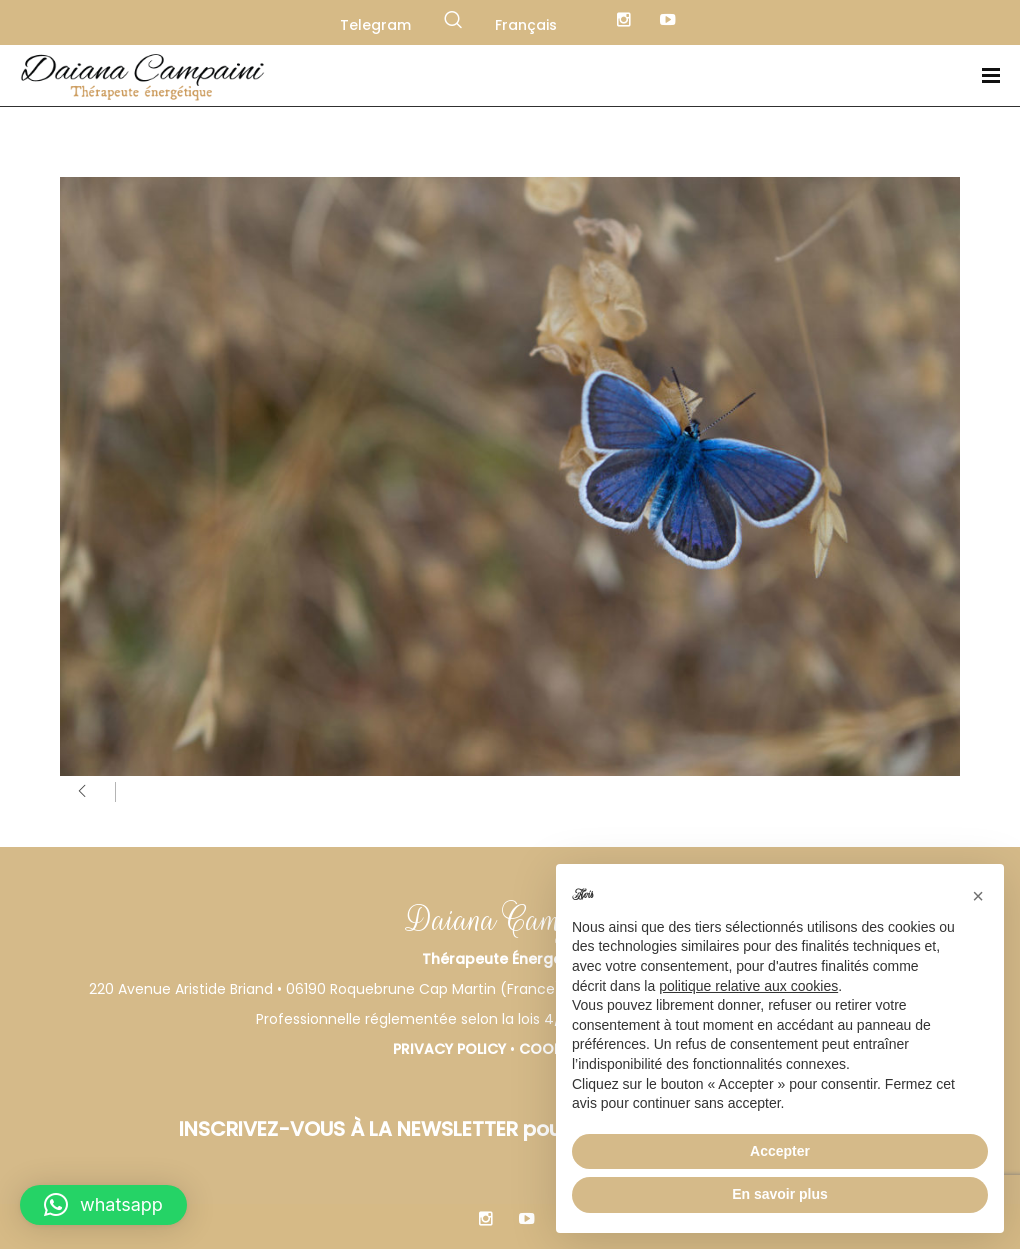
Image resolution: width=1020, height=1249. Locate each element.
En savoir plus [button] (780, 1194)
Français (526, 25)
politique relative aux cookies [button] (748, 986)
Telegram (375, 25)
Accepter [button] (780, 1151)
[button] (103, 1205)
